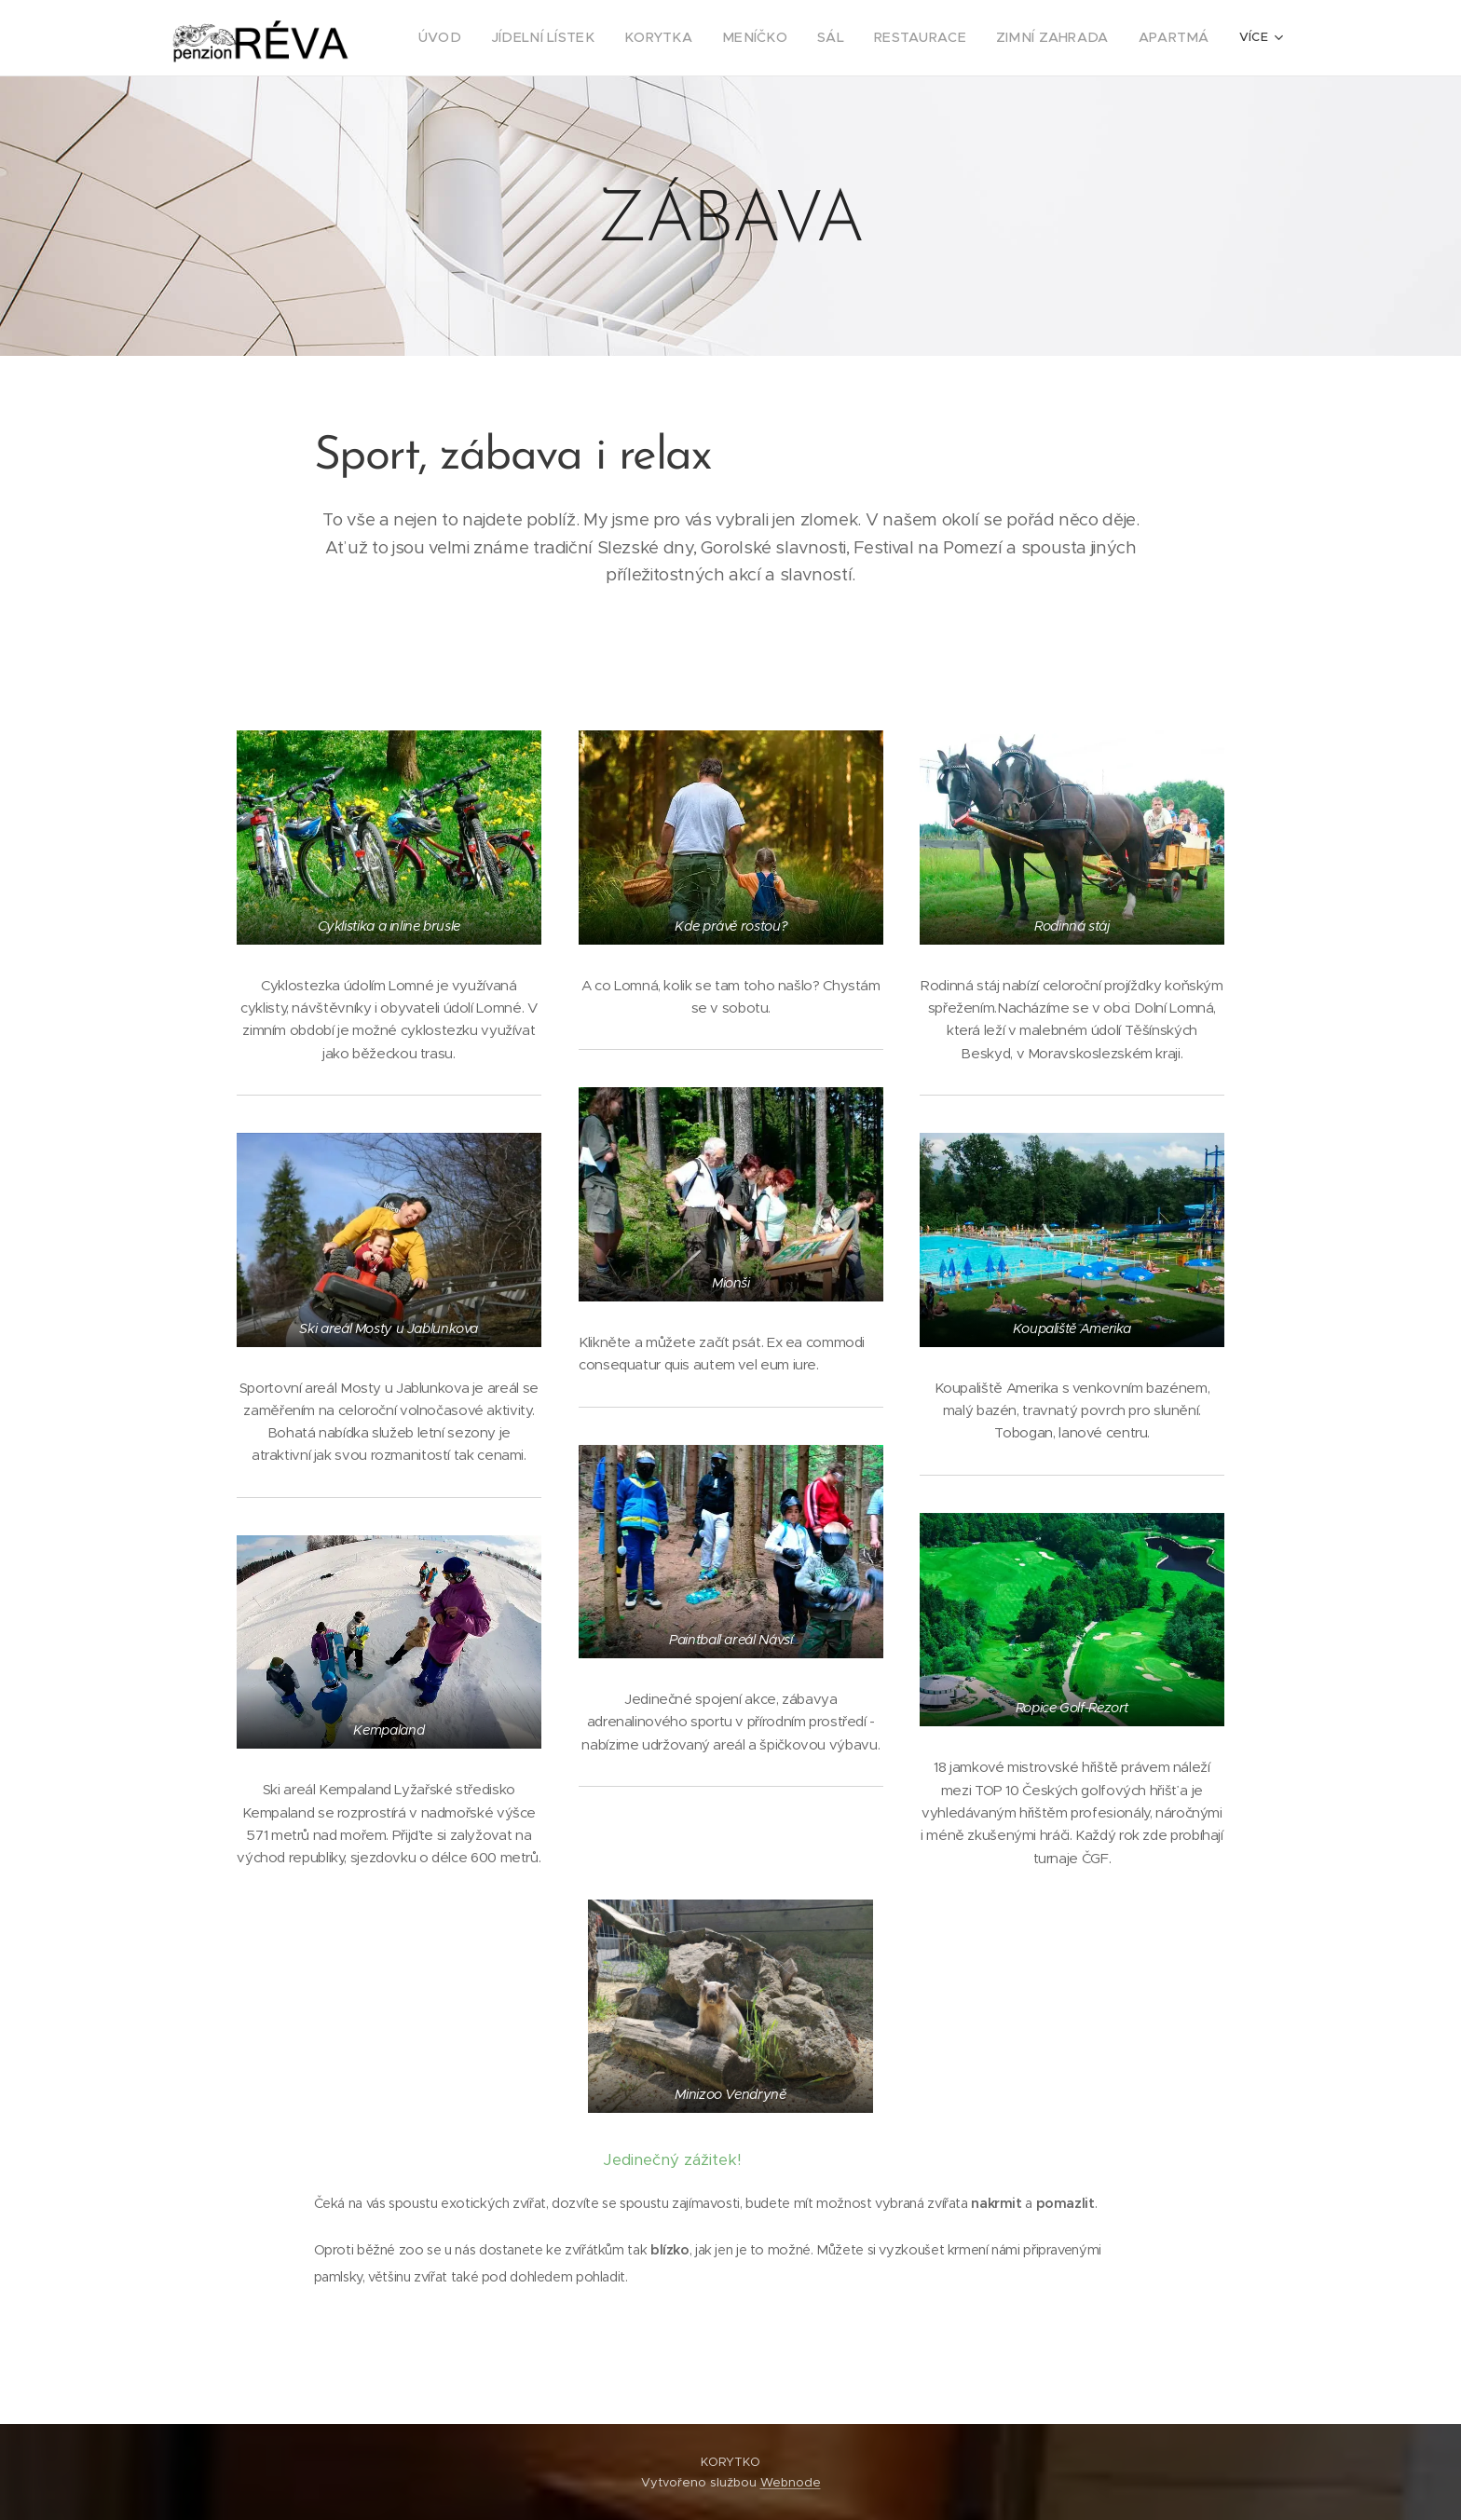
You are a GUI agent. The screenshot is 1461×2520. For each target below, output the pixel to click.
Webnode (790, 2482)
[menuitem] (499, 38)
